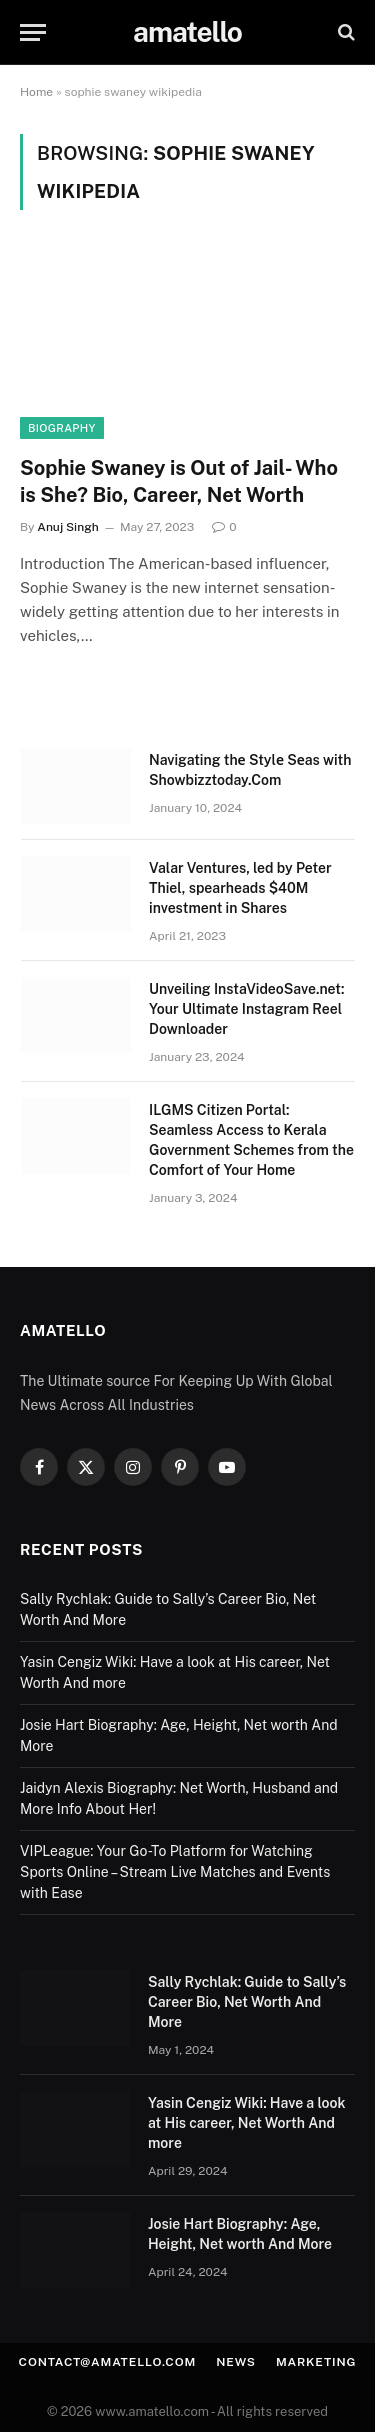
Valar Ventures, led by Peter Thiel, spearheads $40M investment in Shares (240, 888)
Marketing (316, 2362)
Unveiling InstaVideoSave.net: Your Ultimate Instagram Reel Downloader (246, 1009)
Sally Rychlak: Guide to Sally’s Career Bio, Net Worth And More (247, 2002)
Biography (62, 428)
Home (36, 92)
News (236, 2362)
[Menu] (33, 32)
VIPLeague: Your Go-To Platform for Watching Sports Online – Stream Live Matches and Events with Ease (175, 1872)
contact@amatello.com (108, 2362)
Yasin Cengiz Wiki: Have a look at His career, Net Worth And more (247, 2123)
